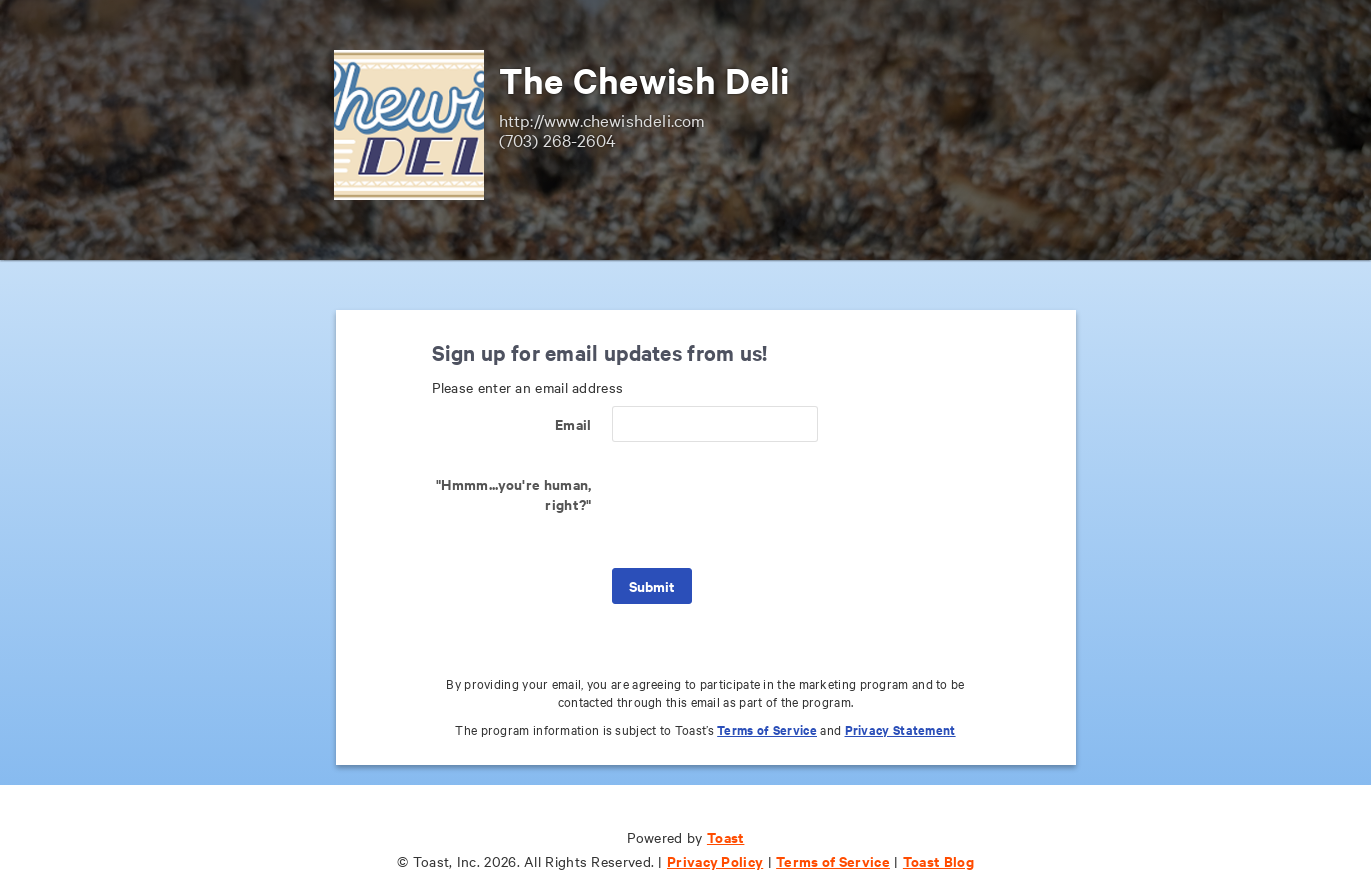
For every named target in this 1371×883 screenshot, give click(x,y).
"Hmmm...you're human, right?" (513, 493)
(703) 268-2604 (558, 139)
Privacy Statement (900, 729)
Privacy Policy (715, 860)
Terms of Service (767, 729)
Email (573, 423)
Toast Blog (938, 860)
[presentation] (764, 505)
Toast (726, 836)
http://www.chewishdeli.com (602, 119)
